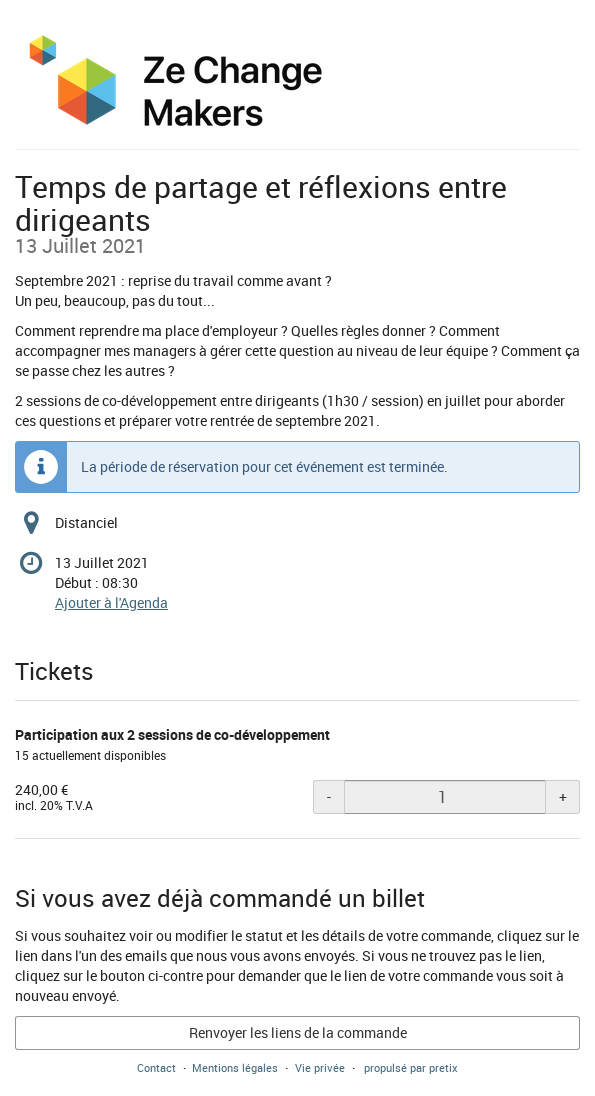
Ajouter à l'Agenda (111, 602)
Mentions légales (235, 1067)
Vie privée (320, 1067)
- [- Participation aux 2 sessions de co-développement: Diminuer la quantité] (329, 796)
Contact (156, 1067)
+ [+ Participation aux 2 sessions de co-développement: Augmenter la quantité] (563, 796)
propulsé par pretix (411, 1067)
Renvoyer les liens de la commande (298, 1032)
